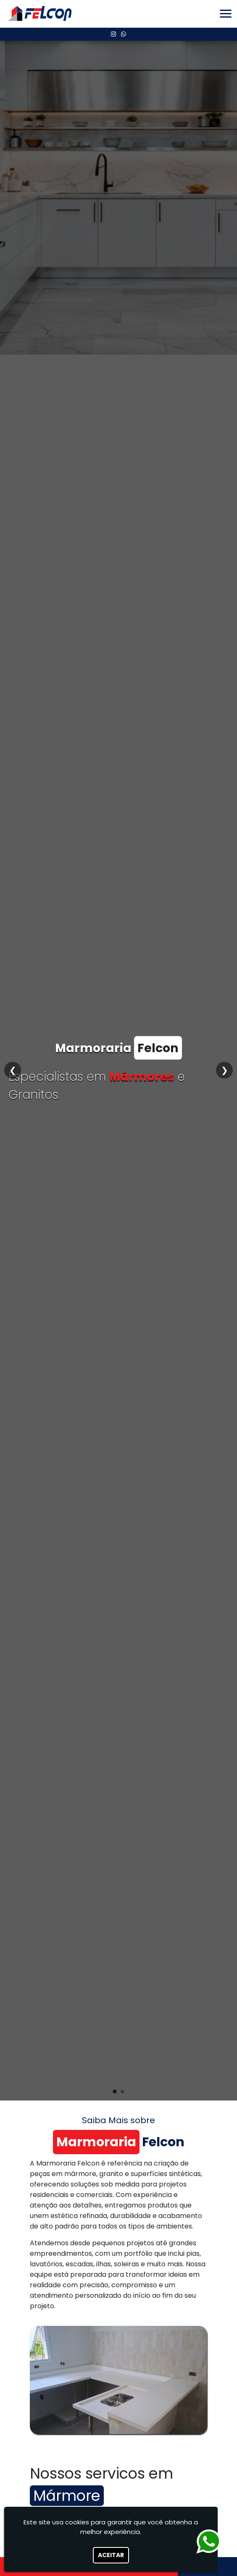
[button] (226, 14)
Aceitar (111, 2555)
